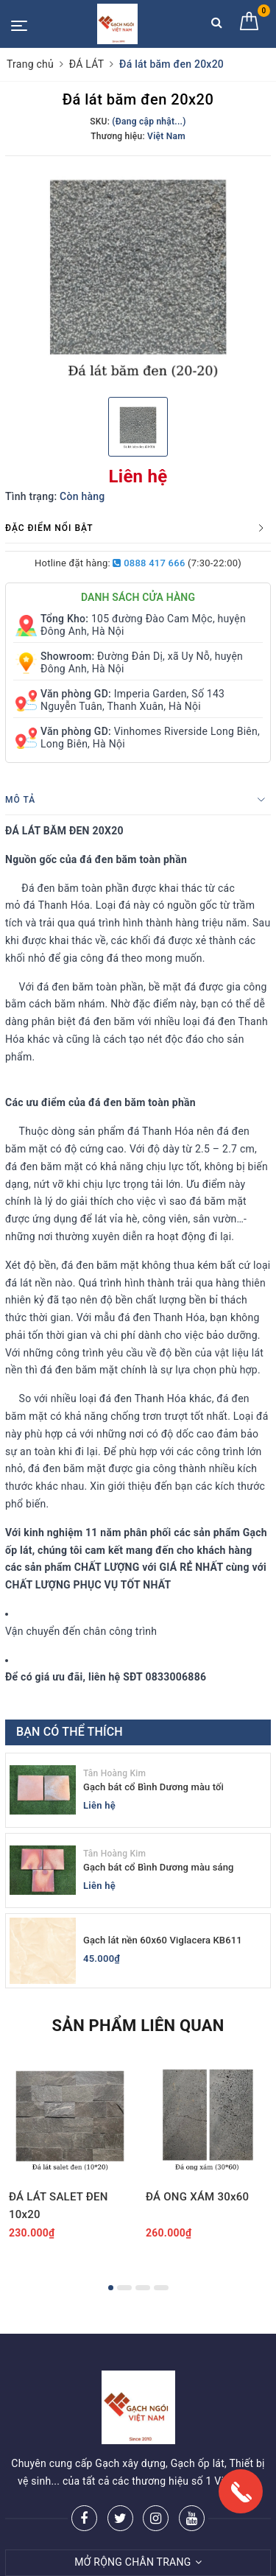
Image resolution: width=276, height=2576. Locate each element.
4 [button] (161, 2287)
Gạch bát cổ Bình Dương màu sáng (158, 1867)
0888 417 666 (149, 563)
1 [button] (110, 2287)
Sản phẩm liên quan (138, 2025)
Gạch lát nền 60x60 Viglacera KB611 (162, 1940)
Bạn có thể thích (69, 1732)
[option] (138, 274)
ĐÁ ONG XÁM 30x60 (197, 2196)
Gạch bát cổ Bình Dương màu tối (153, 1786)
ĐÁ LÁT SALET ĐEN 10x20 (58, 2205)
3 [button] (142, 2287)
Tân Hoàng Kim (114, 1773)
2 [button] (124, 2287)
